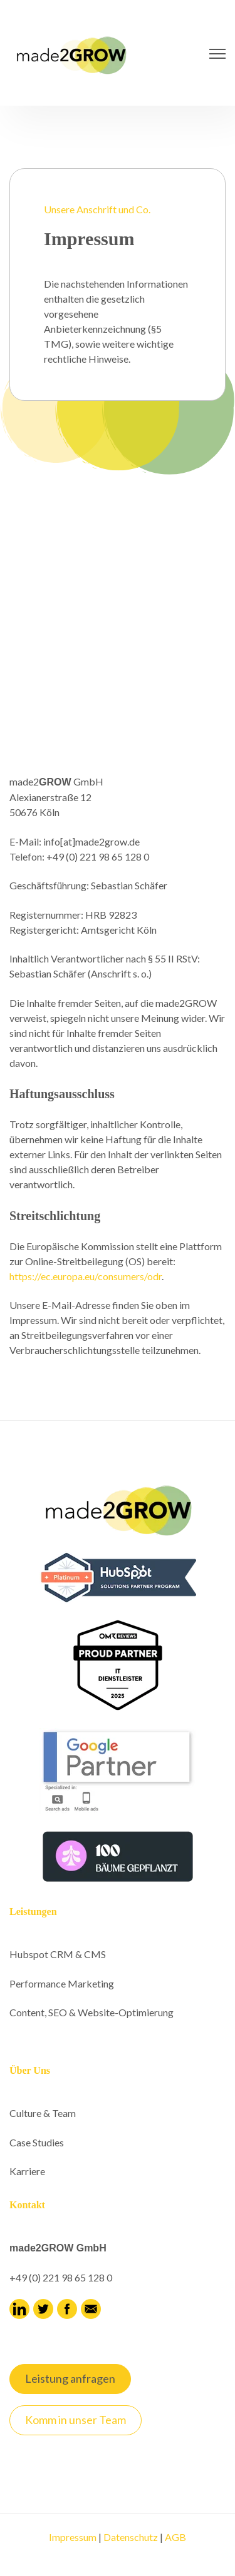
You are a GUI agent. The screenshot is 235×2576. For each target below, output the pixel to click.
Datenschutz (130, 2537)
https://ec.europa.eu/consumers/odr (85, 1276)
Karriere (27, 2171)
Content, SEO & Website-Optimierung (91, 2012)
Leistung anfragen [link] (70, 2378)
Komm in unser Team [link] (75, 2420)
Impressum (73, 2537)
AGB (175, 2537)
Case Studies (36, 2142)
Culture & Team (42, 2113)
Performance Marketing (61, 1983)
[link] (72, 52)
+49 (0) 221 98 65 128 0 (60, 2277)
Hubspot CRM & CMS (57, 1954)
